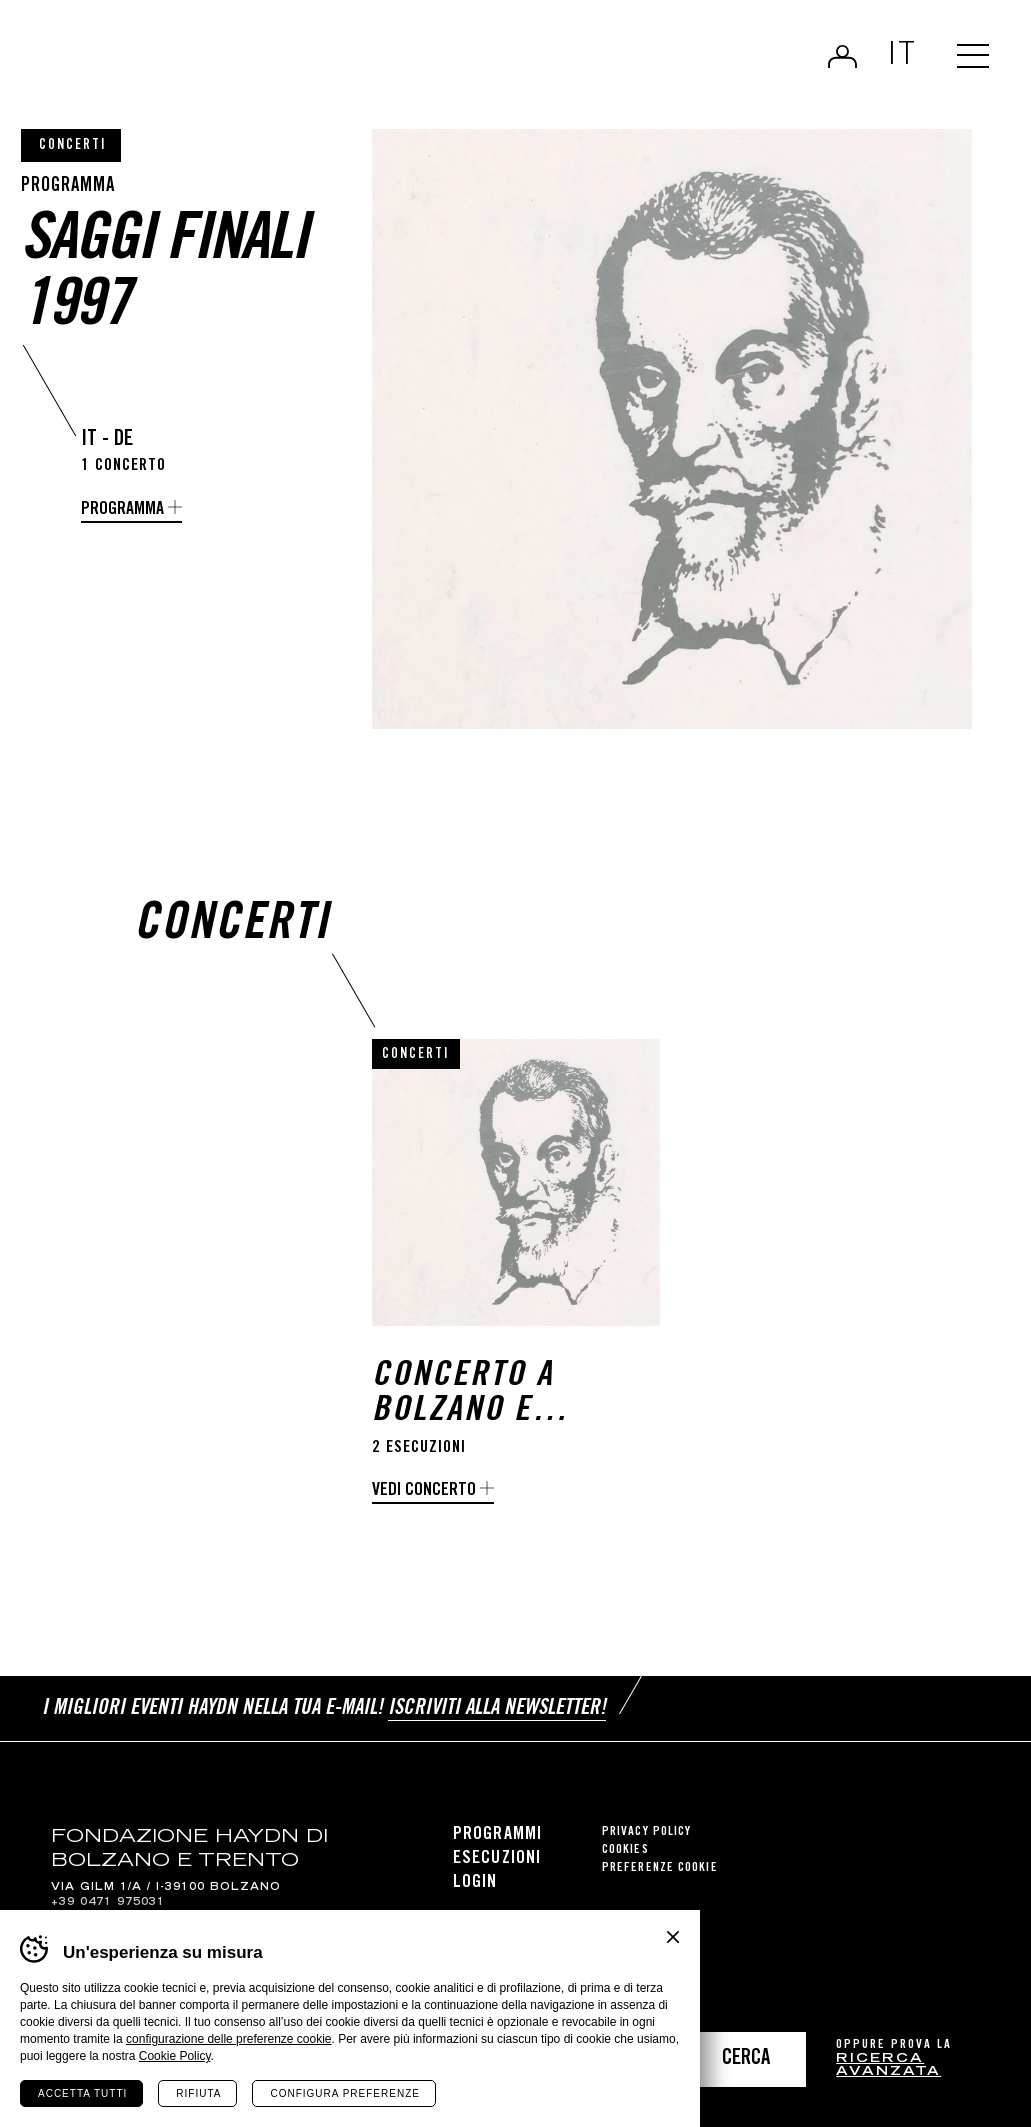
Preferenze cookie (660, 1868)
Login (842, 56)
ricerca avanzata (888, 2066)
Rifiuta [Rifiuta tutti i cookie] (198, 2093)
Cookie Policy (175, 2056)
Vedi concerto (424, 1491)
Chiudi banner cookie (673, 1937)
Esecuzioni (497, 1859)
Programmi (497, 1835)
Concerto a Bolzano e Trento (463, 1395)
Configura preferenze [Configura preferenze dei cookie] (344, 2093)
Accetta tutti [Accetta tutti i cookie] (82, 2093)
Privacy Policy (646, 1832)
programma (122, 510)
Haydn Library (207, 64)
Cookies (625, 1850)
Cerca (746, 2059)
